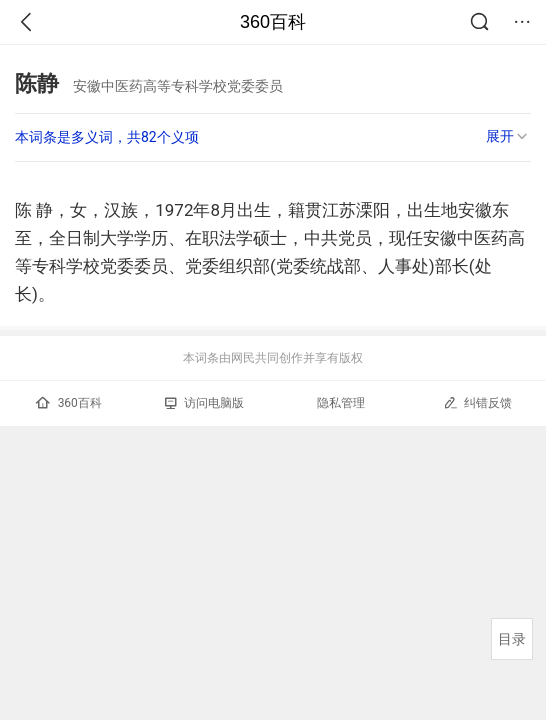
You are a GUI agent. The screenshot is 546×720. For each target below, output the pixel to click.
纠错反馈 (477, 402)
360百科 (273, 22)
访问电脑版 (204, 403)
